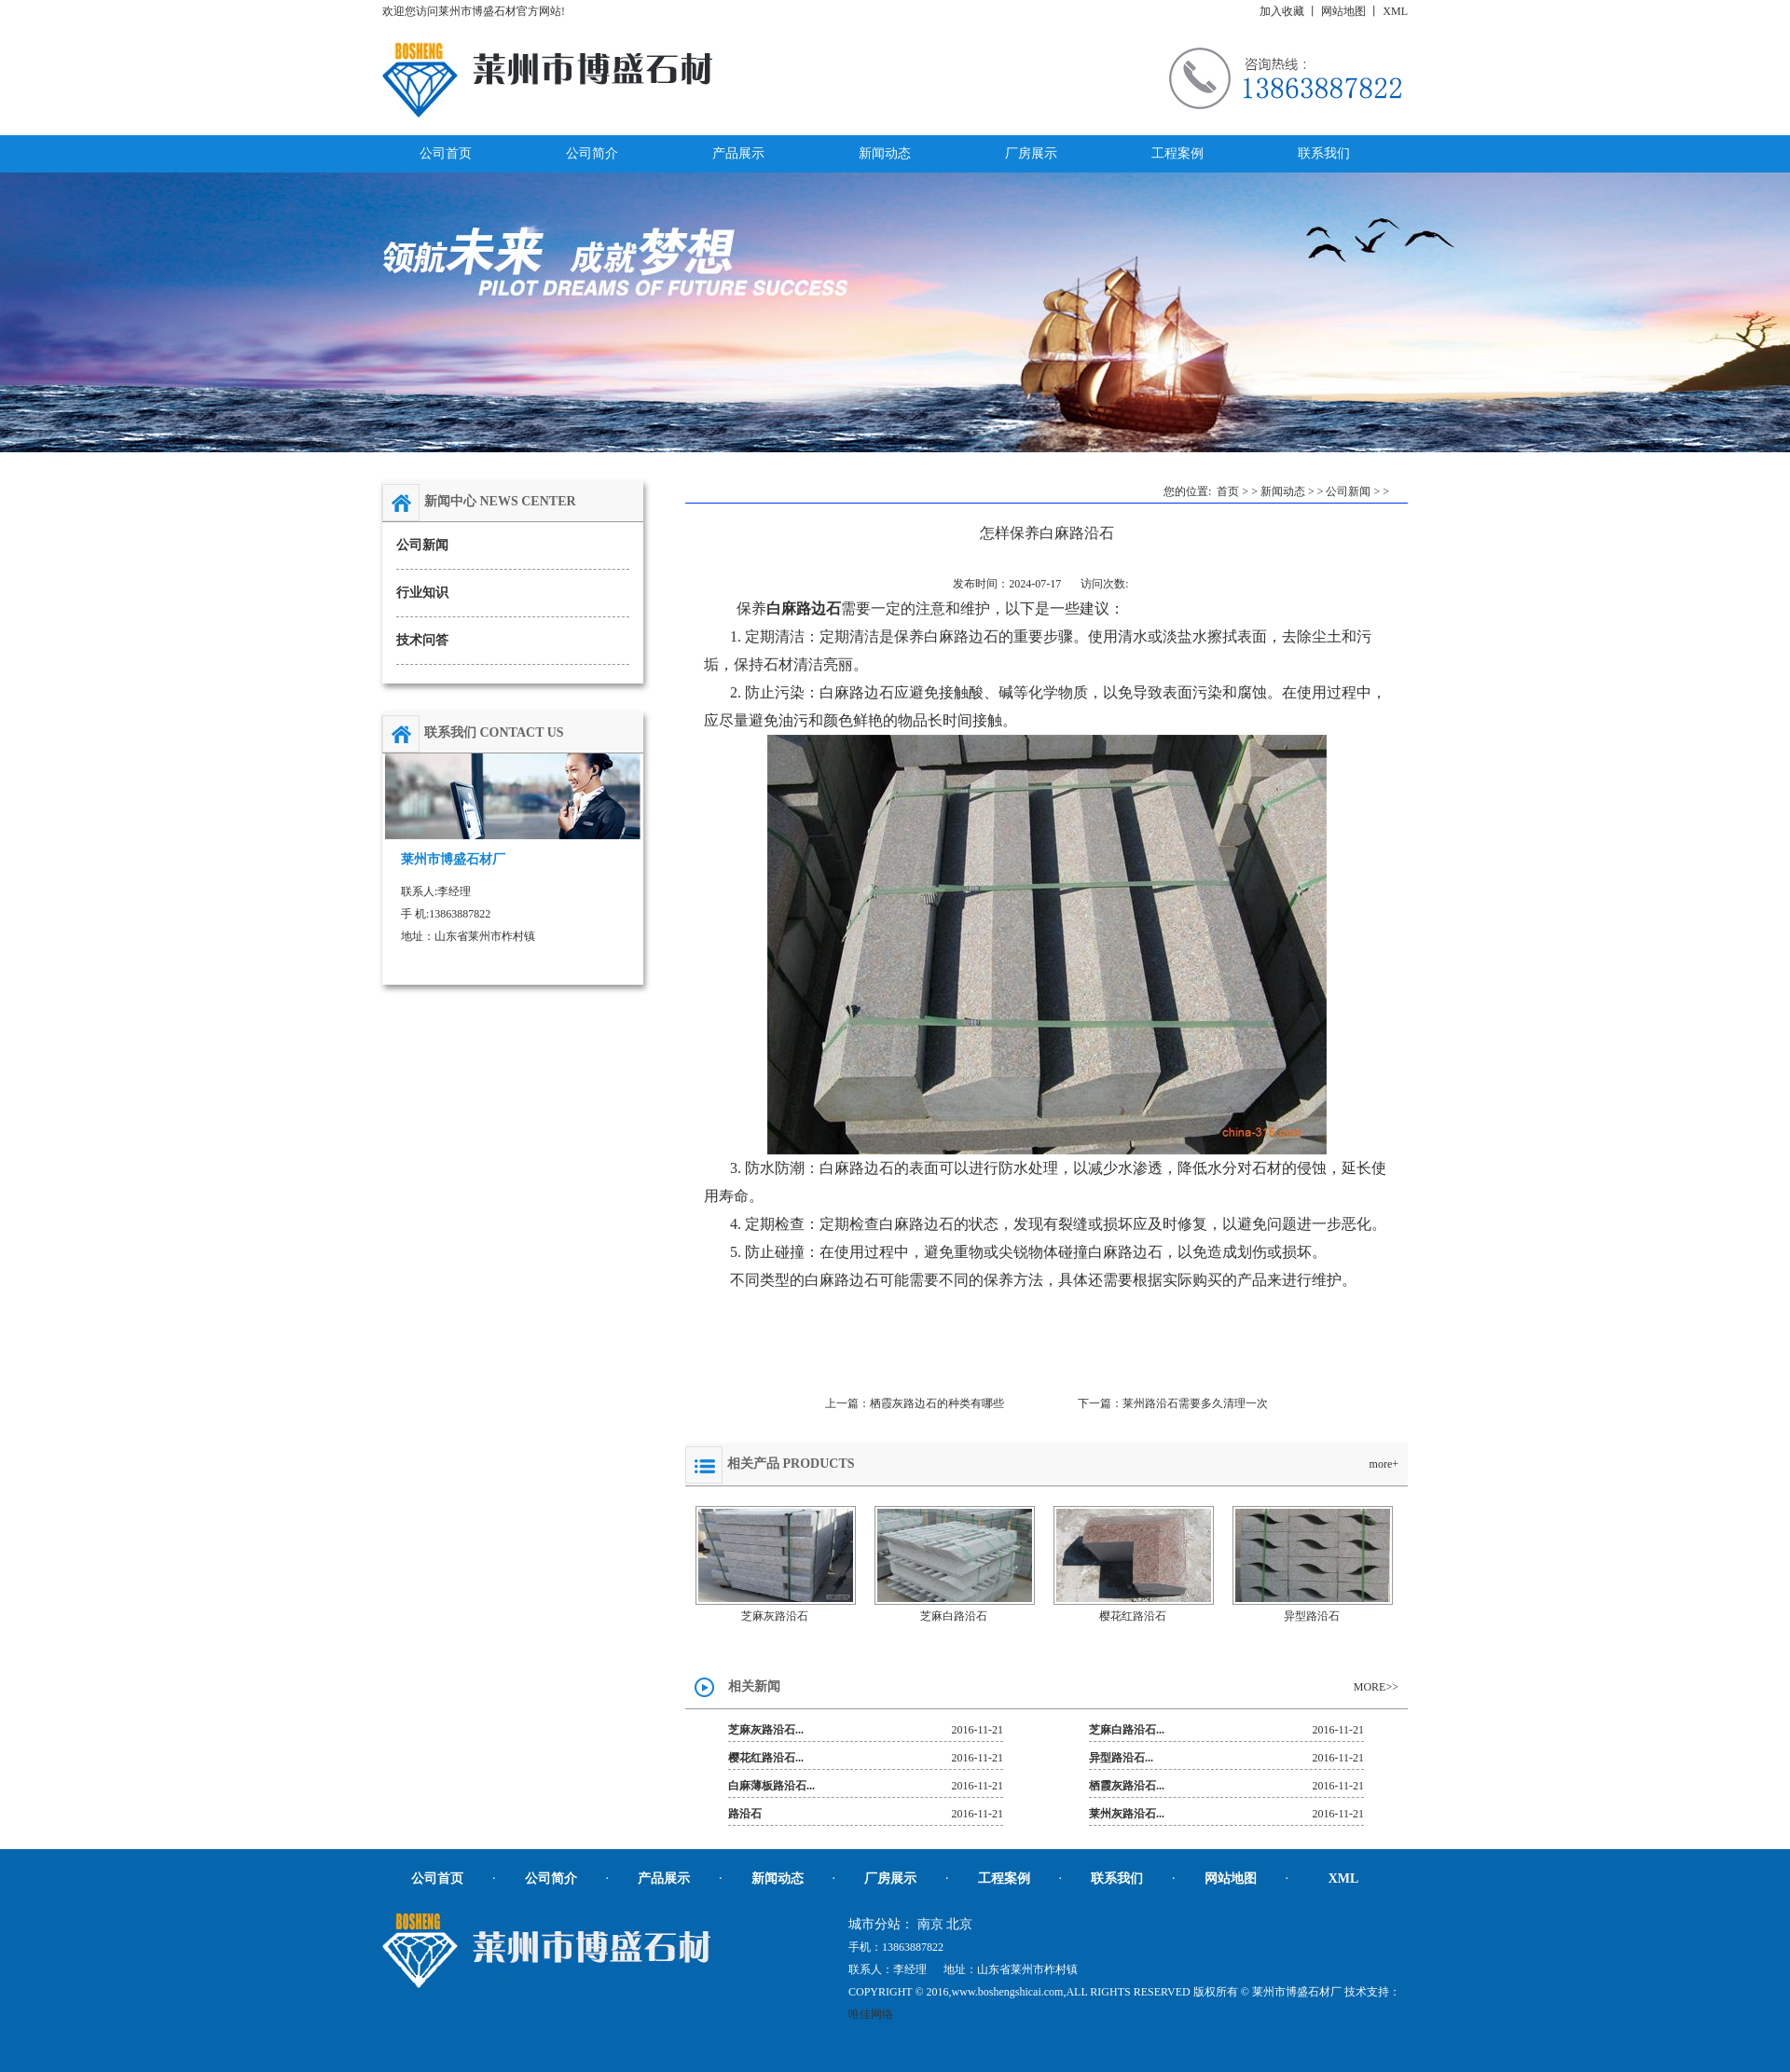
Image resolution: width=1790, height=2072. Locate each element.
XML (1395, 11)
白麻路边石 (803, 608)
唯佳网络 (870, 2014)
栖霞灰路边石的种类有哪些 (937, 1403)
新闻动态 (1282, 491)
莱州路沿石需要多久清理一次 (1195, 1403)
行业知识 (422, 593)
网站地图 (1343, 11)
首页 (1228, 491)
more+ (1384, 1464)
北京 (959, 1924)
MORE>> (1376, 1686)
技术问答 (422, 640)
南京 (930, 1924)
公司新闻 (422, 545)
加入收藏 (1282, 11)
